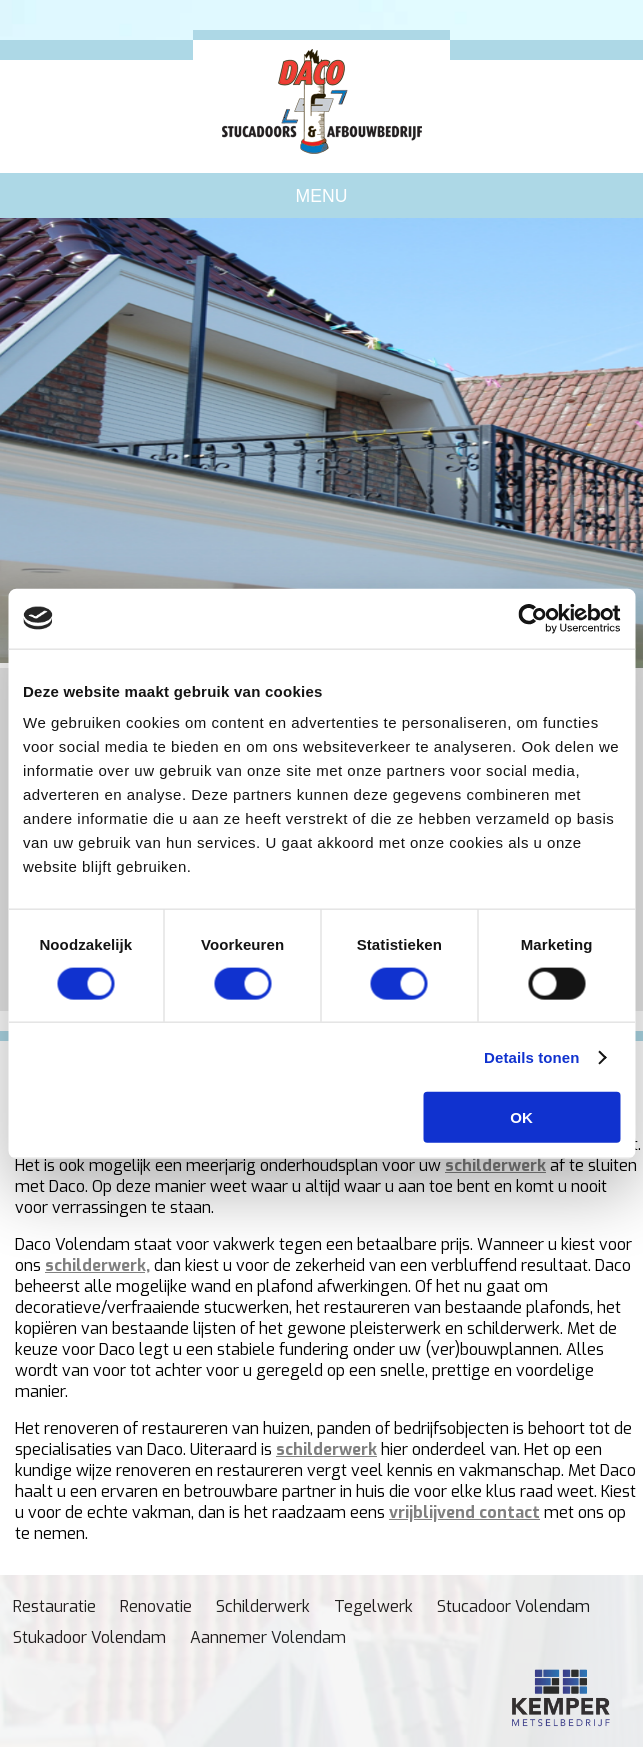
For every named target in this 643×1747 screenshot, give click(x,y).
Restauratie (54, 1606)
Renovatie (156, 1606)
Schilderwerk (263, 1606)
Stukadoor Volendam (89, 1637)
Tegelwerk (373, 1606)
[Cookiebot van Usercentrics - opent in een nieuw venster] (532, 618)
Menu (322, 196)
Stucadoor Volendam (513, 1606)
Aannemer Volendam (268, 1637)
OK (521, 1117)
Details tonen (531, 1056)
